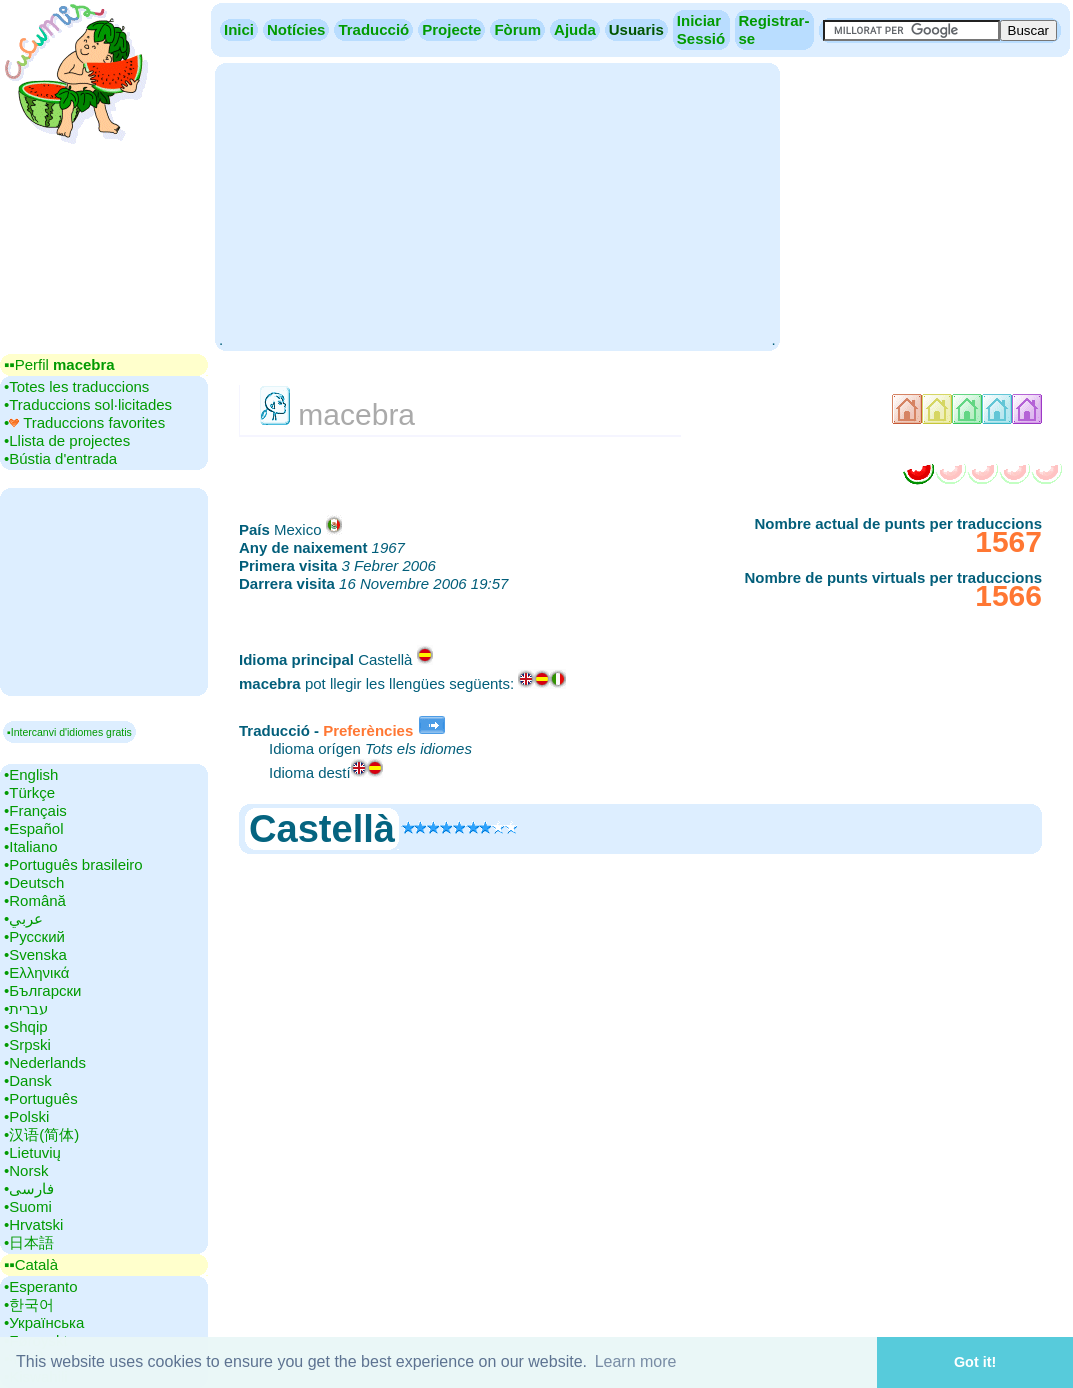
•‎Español (33, 828)
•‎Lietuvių (32, 1152)
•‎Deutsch (34, 882)
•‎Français (35, 810)
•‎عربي (23, 918)
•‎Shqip (26, 1026)
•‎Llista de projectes (67, 440)
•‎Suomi (28, 1206)
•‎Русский (34, 936)
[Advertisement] (497, 205)
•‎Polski (26, 1116)
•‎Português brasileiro (73, 864)
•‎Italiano (31, 846)
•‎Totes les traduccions (76, 386)
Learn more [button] (636, 1361)
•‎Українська (44, 1322)
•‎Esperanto (41, 1286)
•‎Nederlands (45, 1062)
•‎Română (35, 900)
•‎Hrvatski (33, 1224)
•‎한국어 (29, 1304)
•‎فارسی (29, 1188)
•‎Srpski (27, 1044)
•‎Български (43, 990)
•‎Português (41, 1098)
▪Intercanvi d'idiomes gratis (69, 732)
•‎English (31, 774)
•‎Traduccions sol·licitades (88, 404)
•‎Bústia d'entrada (60, 458)
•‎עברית (26, 1008)
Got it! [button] (975, 1362)
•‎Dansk (28, 1080)
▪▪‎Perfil (59, 364)
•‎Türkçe (29, 792)
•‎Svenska (35, 954)
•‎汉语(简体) (41, 1134)
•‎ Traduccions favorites (84, 422)
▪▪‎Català (31, 1264)
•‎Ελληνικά (36, 972)
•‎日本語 (29, 1242)
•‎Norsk (26, 1170)
